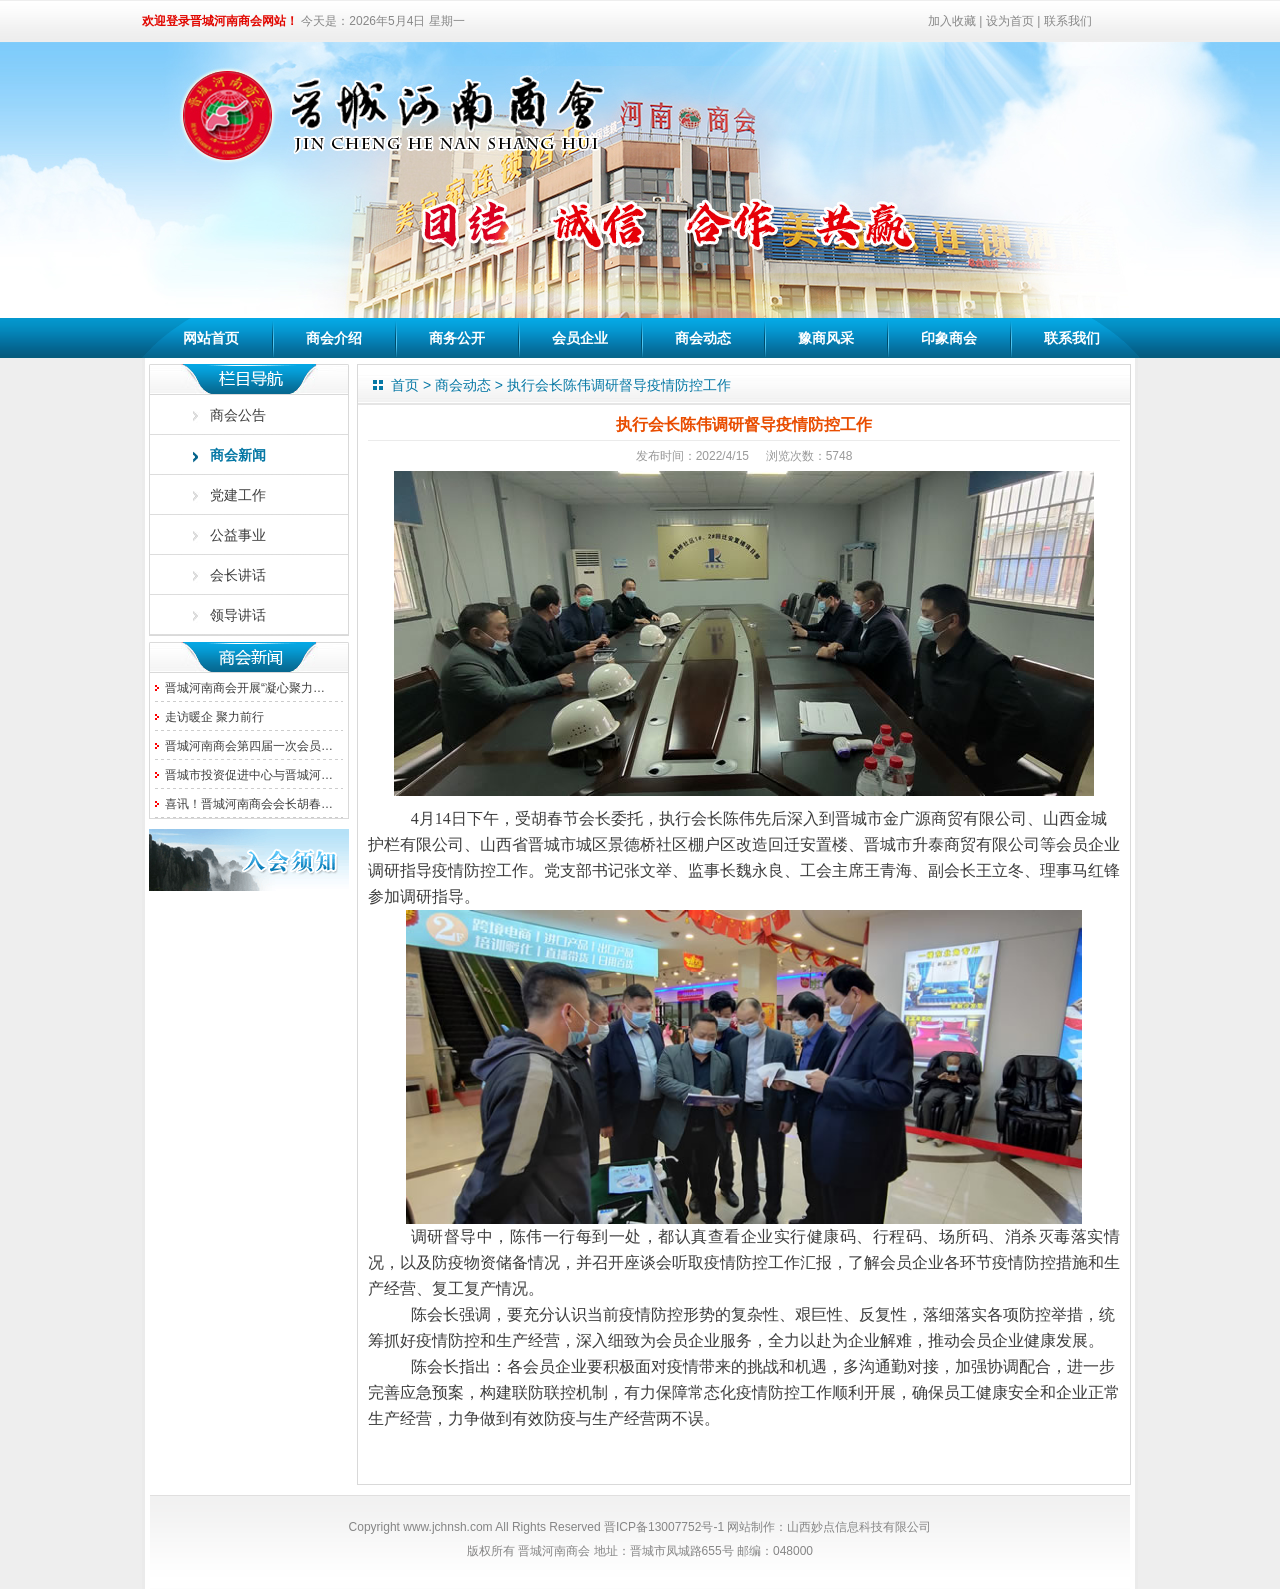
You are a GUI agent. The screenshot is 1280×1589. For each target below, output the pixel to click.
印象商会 (949, 338)
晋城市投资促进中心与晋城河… (249, 775)
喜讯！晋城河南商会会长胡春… (249, 804)
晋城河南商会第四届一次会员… (249, 746)
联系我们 (1068, 21)
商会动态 (703, 338)
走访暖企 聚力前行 (214, 717)
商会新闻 (238, 455)
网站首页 (211, 338)
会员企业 (580, 338)
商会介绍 (334, 338)
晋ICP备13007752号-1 (664, 1527)
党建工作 (238, 495)
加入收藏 (952, 21)
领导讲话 (238, 615)
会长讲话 (238, 575)
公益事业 (238, 535)
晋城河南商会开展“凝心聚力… (245, 688)
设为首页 (1010, 21)
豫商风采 (826, 338)
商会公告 (238, 415)
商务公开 (457, 338)
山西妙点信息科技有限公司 (859, 1527)
